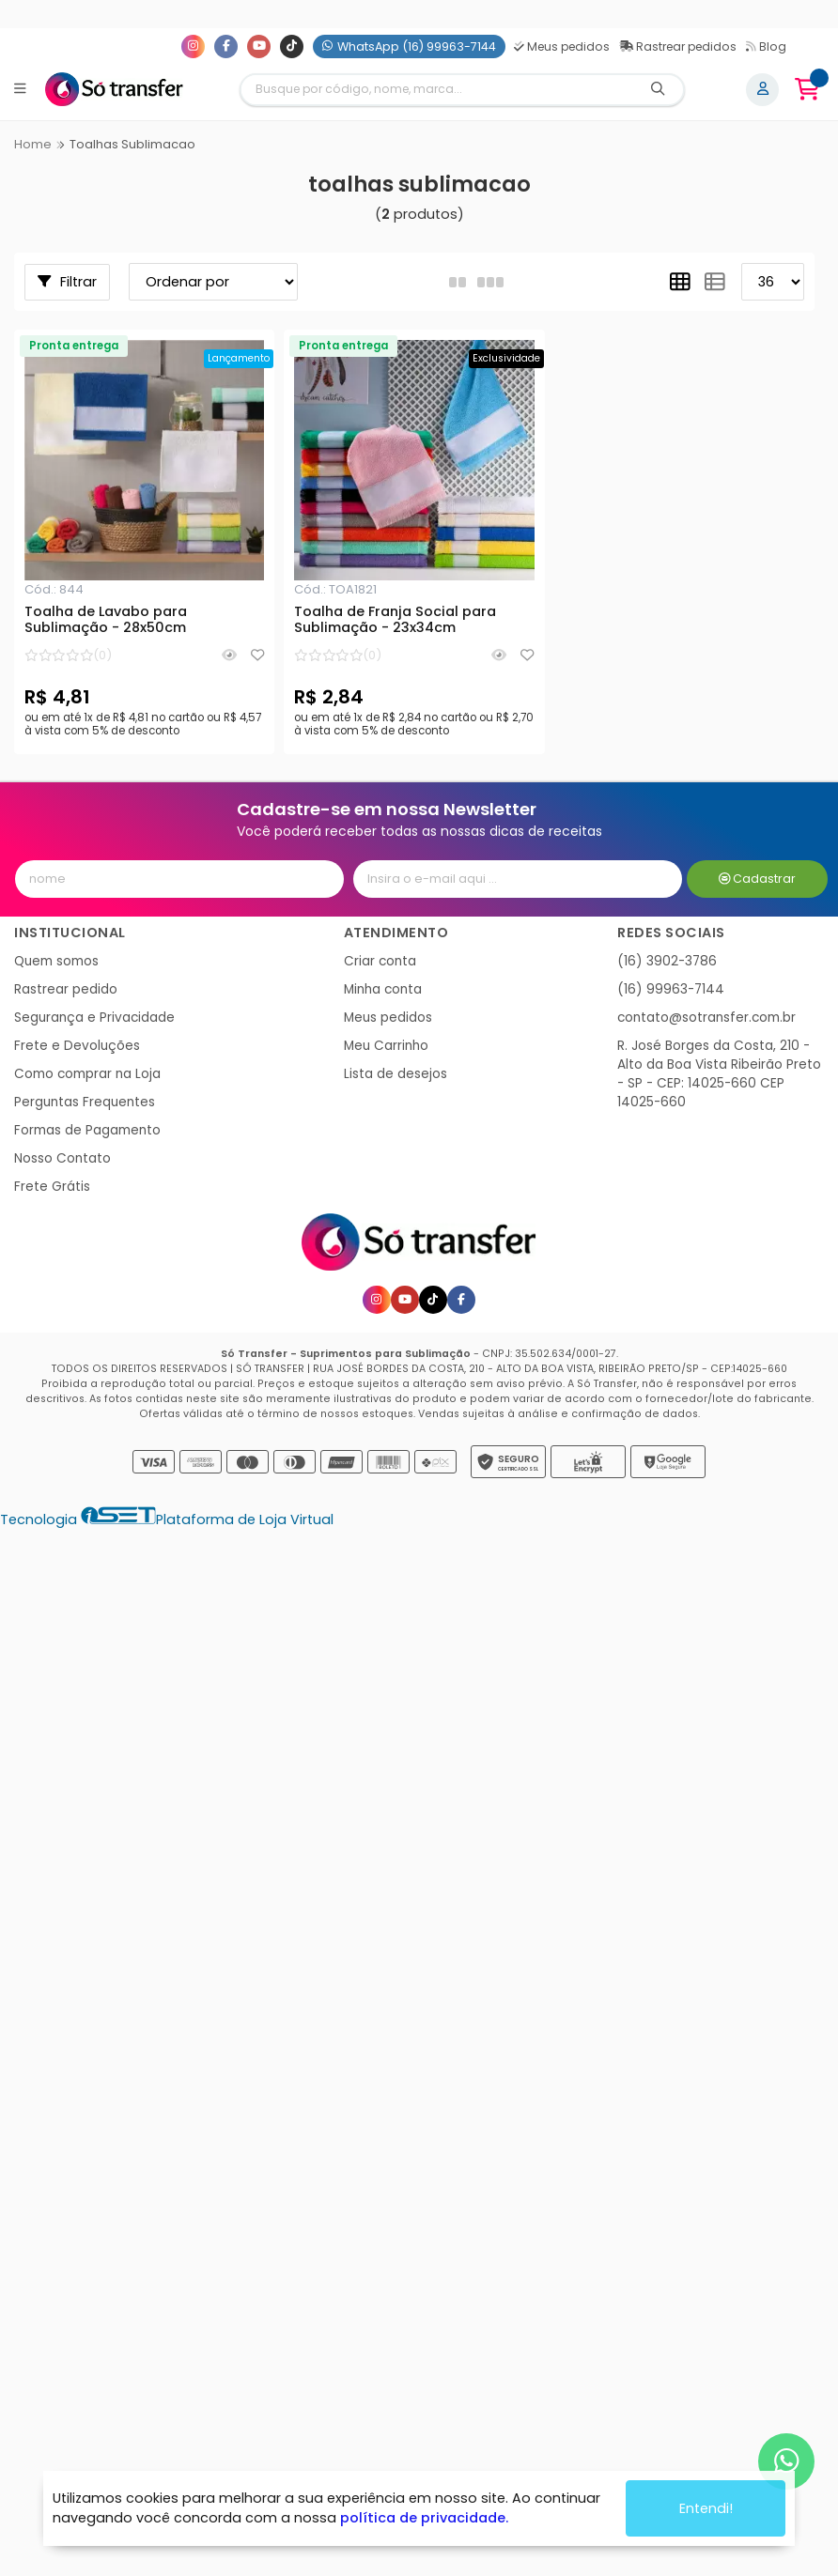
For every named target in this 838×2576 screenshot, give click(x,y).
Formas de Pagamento (87, 1130)
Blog (766, 46)
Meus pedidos (562, 46)
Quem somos (56, 961)
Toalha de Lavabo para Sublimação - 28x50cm (105, 621)
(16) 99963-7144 (670, 989)
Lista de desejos (395, 1074)
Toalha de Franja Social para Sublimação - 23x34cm (395, 621)
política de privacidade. (424, 2517)
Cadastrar (758, 879)
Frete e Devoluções (77, 1046)
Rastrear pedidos (678, 46)
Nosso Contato (62, 1158)
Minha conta (383, 989)
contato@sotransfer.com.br (706, 1017)
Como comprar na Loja (87, 1074)
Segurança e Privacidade (94, 1017)
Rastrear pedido (65, 989)
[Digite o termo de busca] (436, 89)
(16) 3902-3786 (667, 961)
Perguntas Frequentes (84, 1102)
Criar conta (380, 961)
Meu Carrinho (386, 1046)
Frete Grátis (52, 1186)
